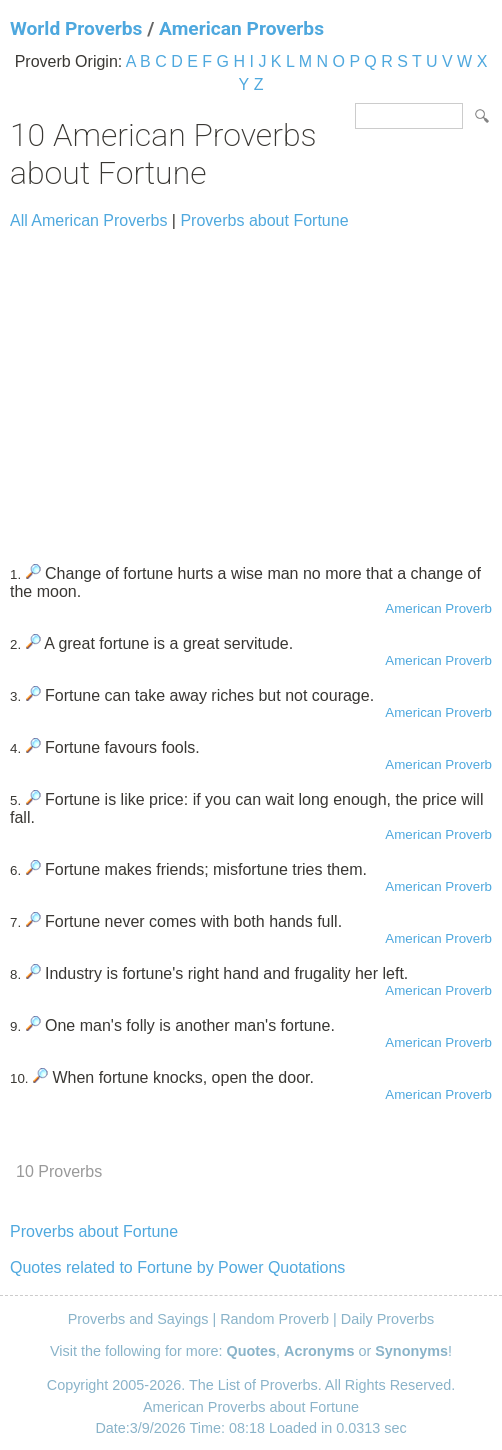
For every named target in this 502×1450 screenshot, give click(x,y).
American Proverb (438, 608)
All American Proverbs (88, 220)
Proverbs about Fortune (264, 220)
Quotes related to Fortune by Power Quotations (177, 1267)
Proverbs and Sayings (138, 1319)
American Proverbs (241, 28)
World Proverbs (76, 28)
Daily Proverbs (388, 1319)
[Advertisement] (251, 388)
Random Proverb (274, 1319)
